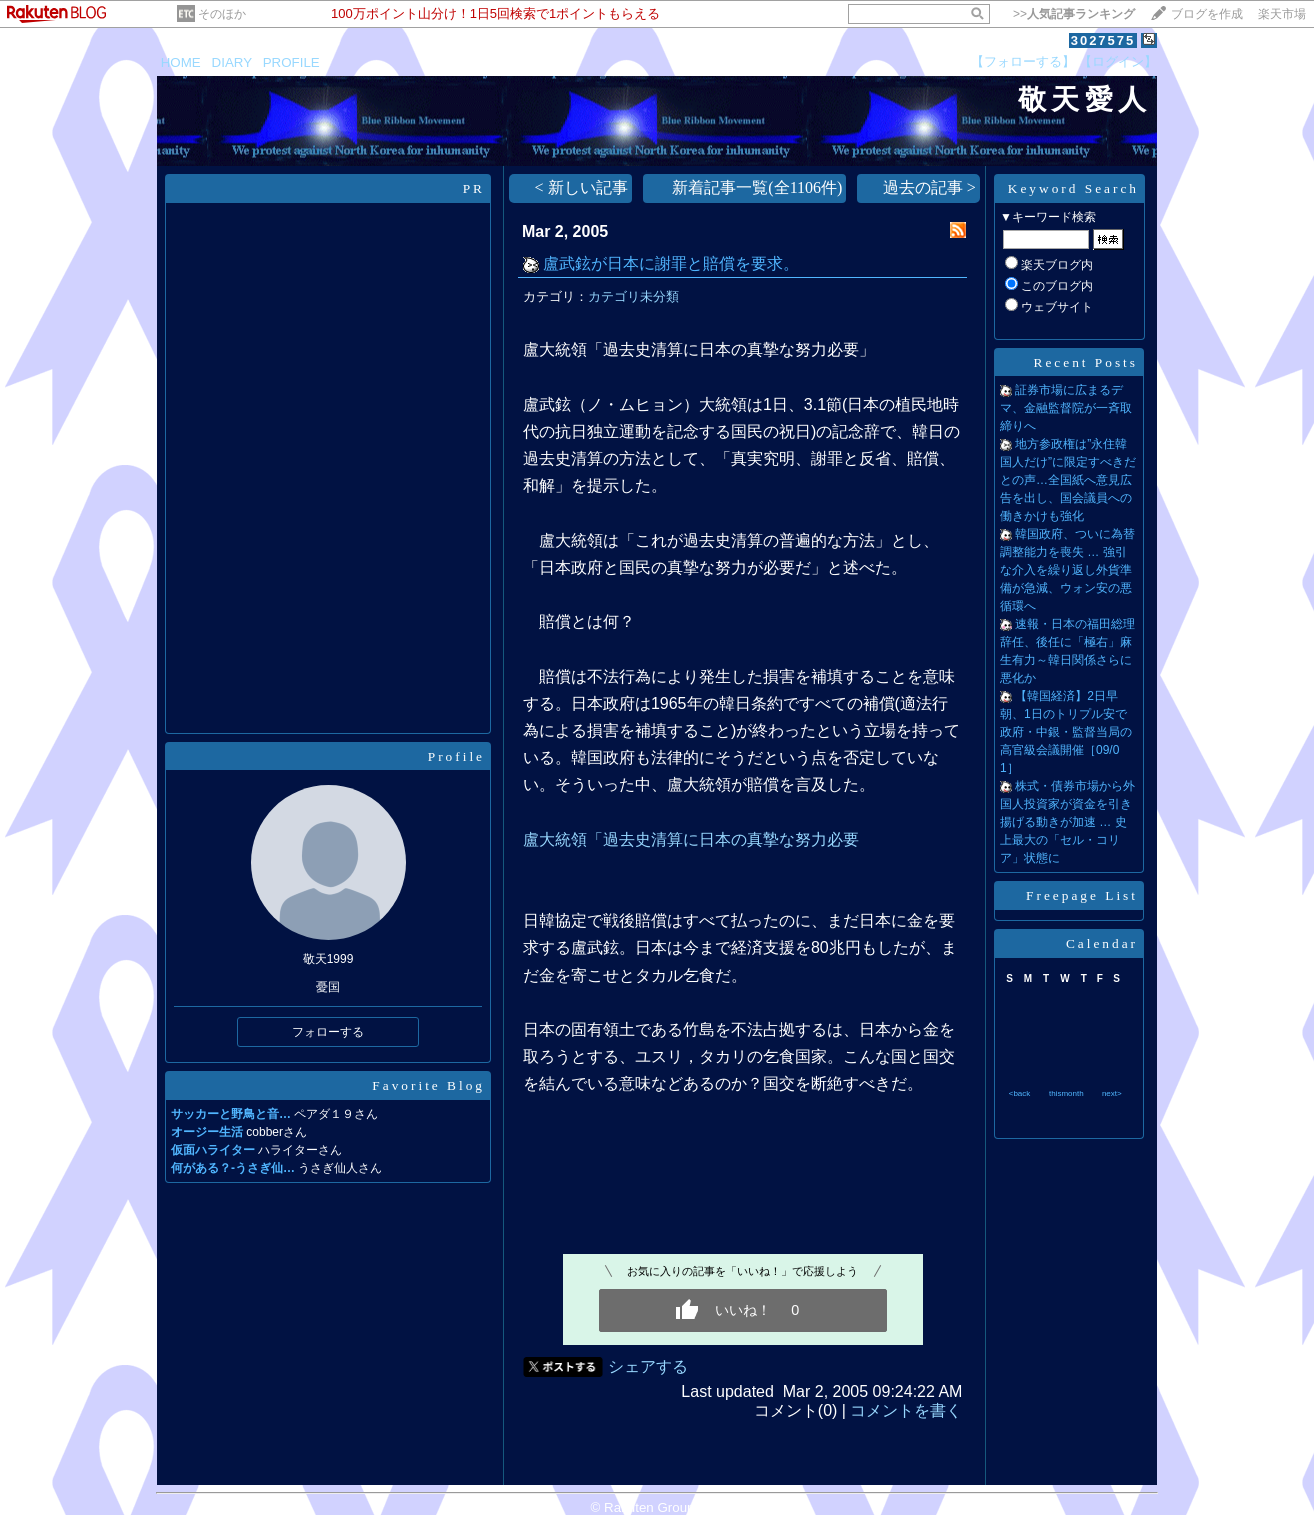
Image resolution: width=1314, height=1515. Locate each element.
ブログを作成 (1207, 14)
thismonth (1066, 1093)
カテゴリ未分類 (633, 296)
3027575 (1103, 40)
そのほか (222, 14)
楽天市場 (1282, 14)
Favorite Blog (428, 1085)
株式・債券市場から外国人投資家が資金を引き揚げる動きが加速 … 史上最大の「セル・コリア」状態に (1067, 822)
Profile (456, 756)
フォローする (328, 1032)
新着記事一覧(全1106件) (757, 187)
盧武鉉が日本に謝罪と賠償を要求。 (671, 263)
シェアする (648, 1366)
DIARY (232, 62)
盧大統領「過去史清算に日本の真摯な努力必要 (691, 839)
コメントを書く (906, 1410)
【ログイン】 (1118, 61)
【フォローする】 (1023, 61)
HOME (181, 62)
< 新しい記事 (581, 187)
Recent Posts (1086, 362)
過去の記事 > (929, 187)
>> (1074, 14)
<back (1020, 1093)
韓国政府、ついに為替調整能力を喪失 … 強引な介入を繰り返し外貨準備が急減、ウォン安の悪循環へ (1067, 570)
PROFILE (291, 62)
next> (1112, 1093)
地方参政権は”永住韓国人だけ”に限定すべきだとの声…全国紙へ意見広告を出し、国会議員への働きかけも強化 (1068, 480)
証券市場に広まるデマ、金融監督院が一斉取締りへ (1066, 408)
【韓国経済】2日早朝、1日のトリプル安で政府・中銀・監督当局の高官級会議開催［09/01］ (1066, 732)
